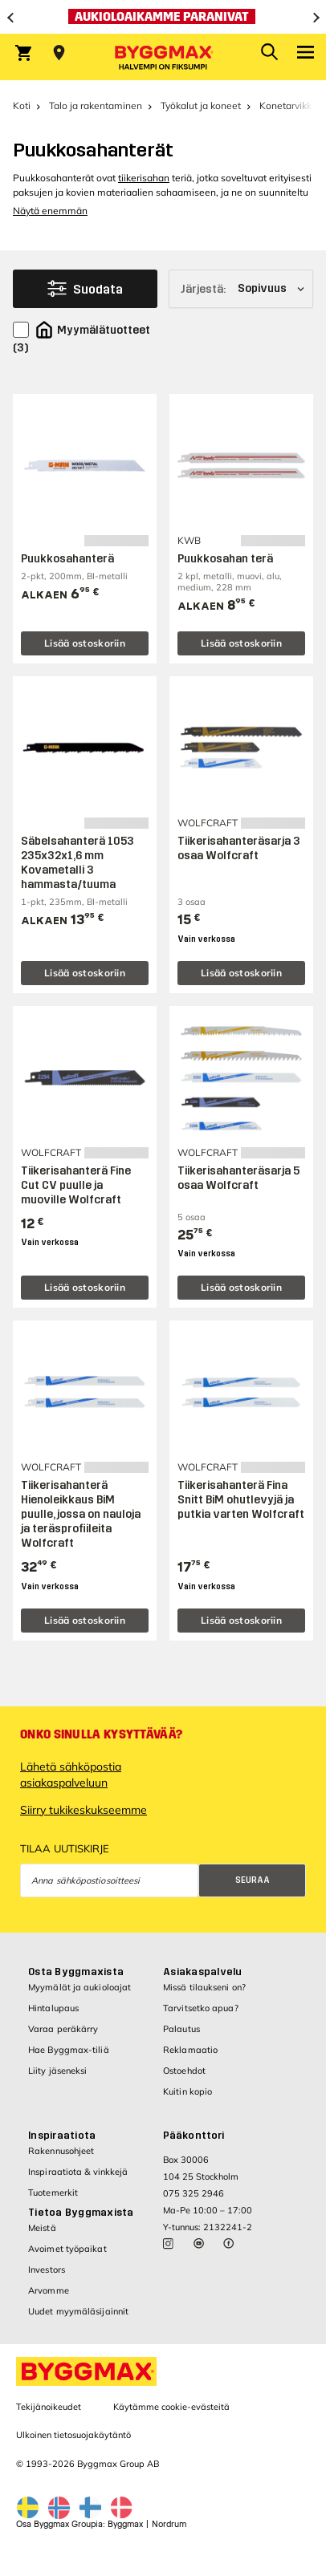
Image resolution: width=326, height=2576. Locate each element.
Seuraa (252, 1880)
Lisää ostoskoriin (84, 643)
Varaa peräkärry (63, 2028)
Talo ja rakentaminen (95, 105)
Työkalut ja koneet (201, 105)
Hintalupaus (53, 2008)
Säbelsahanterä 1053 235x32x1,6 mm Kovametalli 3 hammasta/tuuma (77, 862)
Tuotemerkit (53, 2192)
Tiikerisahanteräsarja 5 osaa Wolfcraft (238, 1178)
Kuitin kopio (187, 2091)
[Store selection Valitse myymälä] (59, 53)
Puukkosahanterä (67, 559)
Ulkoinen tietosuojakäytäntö (73, 2434)
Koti (22, 105)
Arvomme (48, 2290)
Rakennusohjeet (61, 2150)
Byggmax (125, 2524)
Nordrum (169, 2524)
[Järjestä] (241, 289)
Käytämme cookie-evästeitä (171, 2406)
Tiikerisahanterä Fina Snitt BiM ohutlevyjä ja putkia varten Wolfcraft (240, 1500)
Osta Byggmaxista (76, 1971)
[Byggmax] (163, 57)
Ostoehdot (184, 2070)
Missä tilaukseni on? (204, 1987)
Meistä (42, 2227)
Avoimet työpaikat (67, 2248)
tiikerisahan (143, 178)
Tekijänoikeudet (48, 2406)
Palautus (181, 2028)
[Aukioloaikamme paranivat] (163, 16)
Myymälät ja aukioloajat (79, 1987)
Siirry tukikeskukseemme (83, 1810)
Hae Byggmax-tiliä (68, 2049)
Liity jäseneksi (58, 2070)
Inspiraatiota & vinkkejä (78, 2171)
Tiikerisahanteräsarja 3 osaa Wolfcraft (238, 848)
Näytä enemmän (50, 211)
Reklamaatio (190, 2049)
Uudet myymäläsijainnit (78, 2311)
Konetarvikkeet (292, 105)
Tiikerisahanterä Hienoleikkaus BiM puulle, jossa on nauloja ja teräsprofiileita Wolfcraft (81, 1514)
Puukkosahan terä (225, 559)
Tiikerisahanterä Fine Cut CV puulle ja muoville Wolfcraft (76, 1185)
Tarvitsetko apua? (200, 2008)
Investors (46, 2269)
